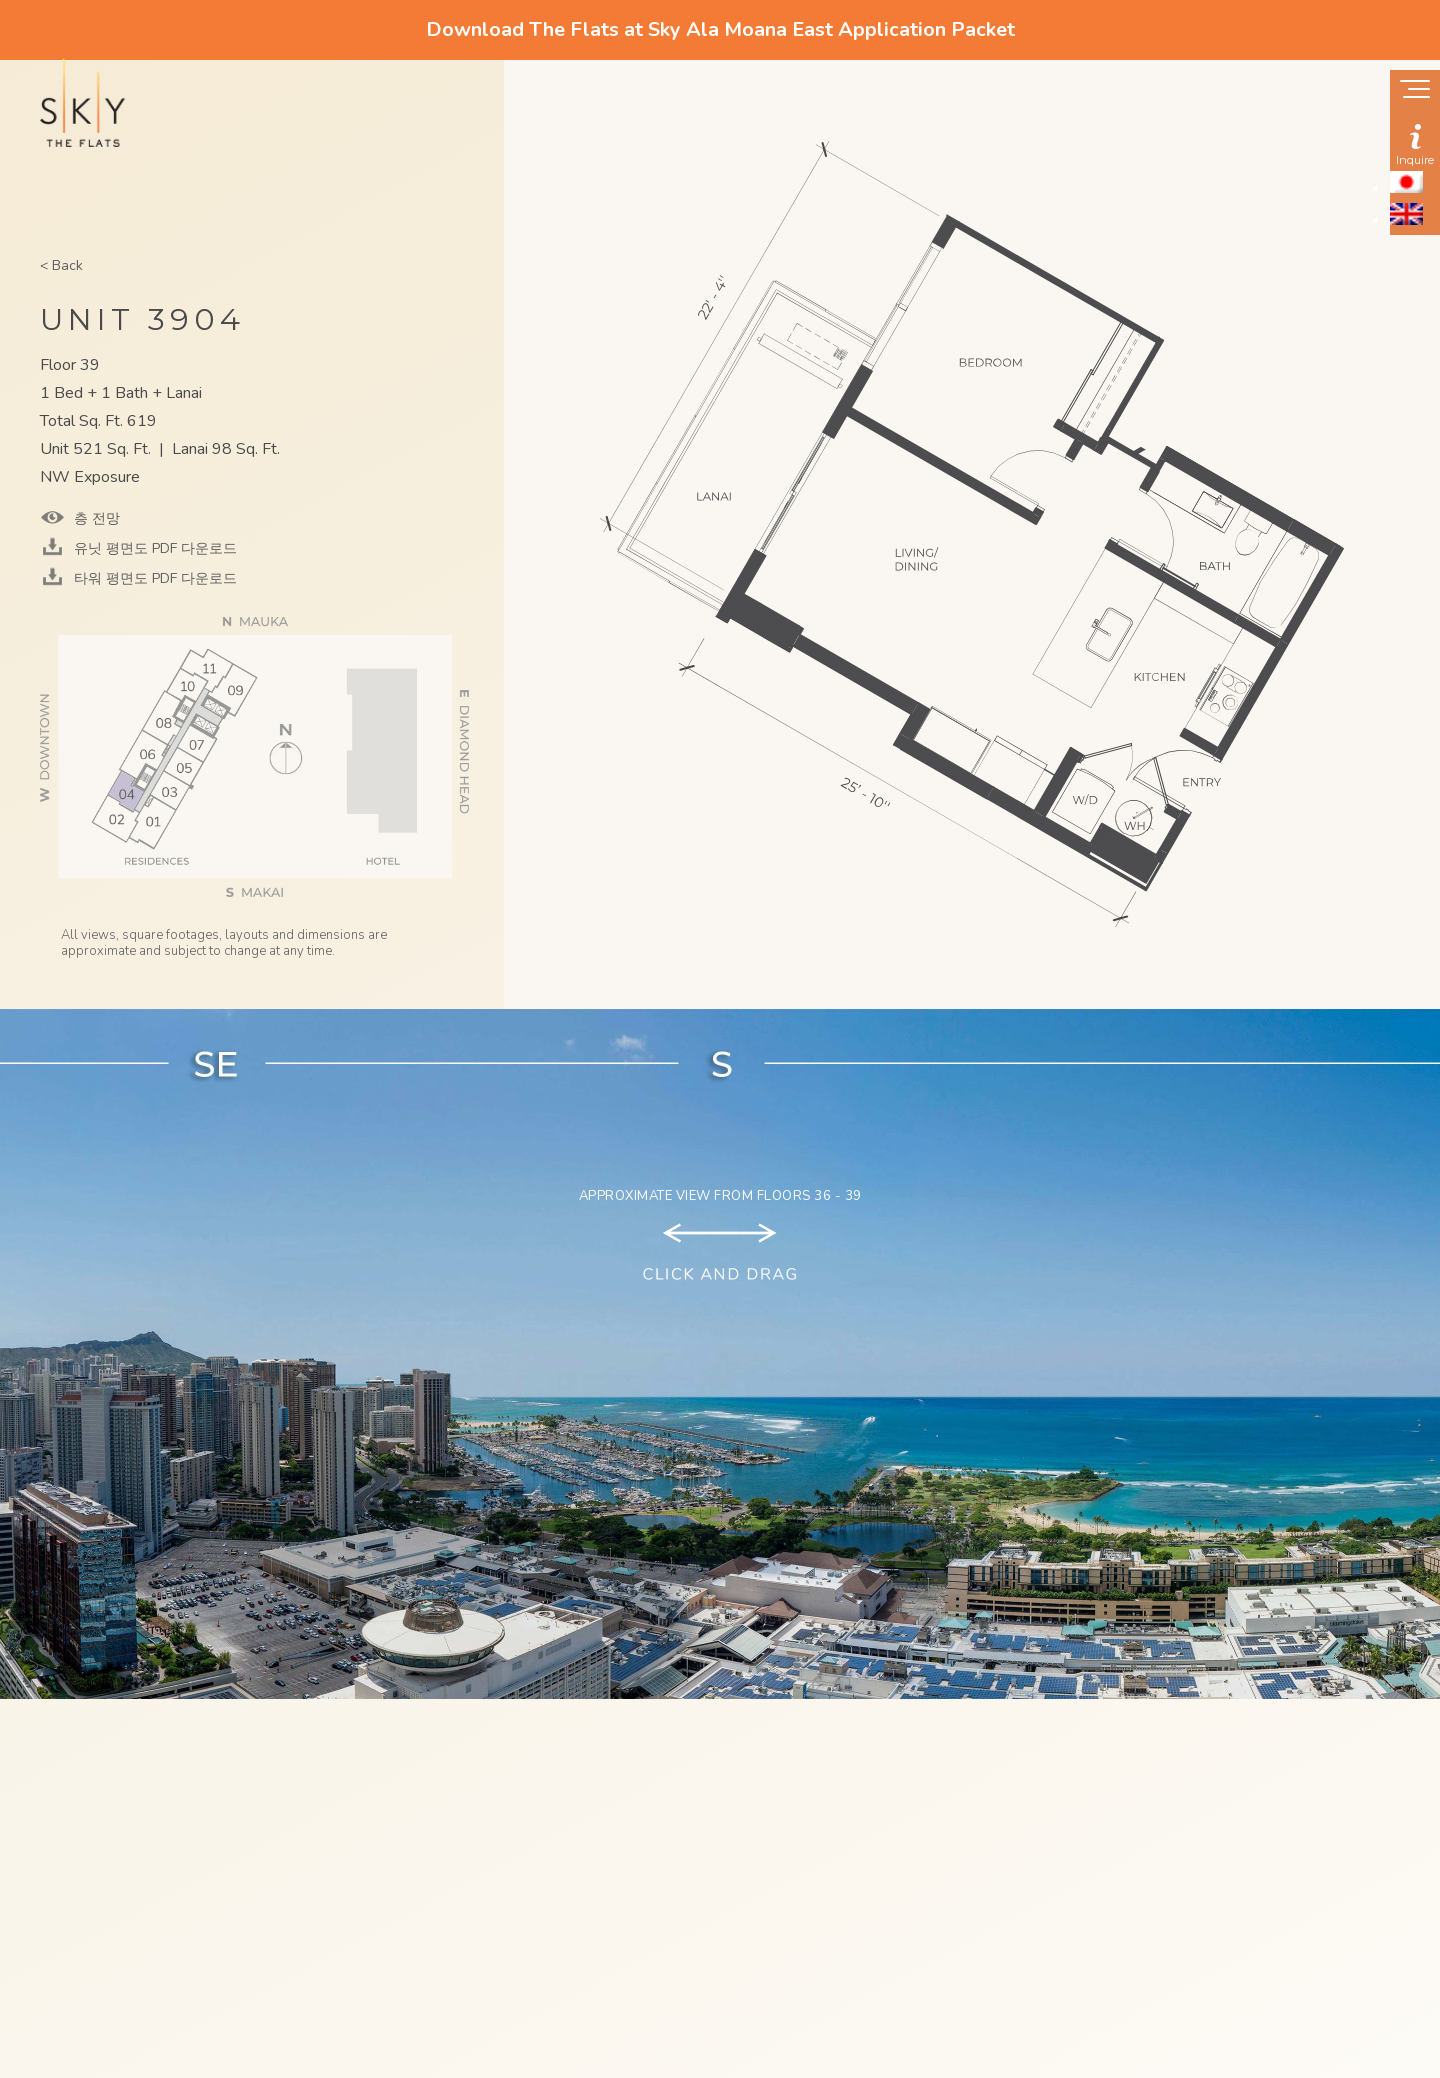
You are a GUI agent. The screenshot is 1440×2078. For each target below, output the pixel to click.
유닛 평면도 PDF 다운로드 (153, 548)
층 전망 (95, 518)
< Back (61, 265)
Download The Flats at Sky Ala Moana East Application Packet (720, 29)
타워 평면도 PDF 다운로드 (153, 578)
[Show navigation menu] (1415, 91)
